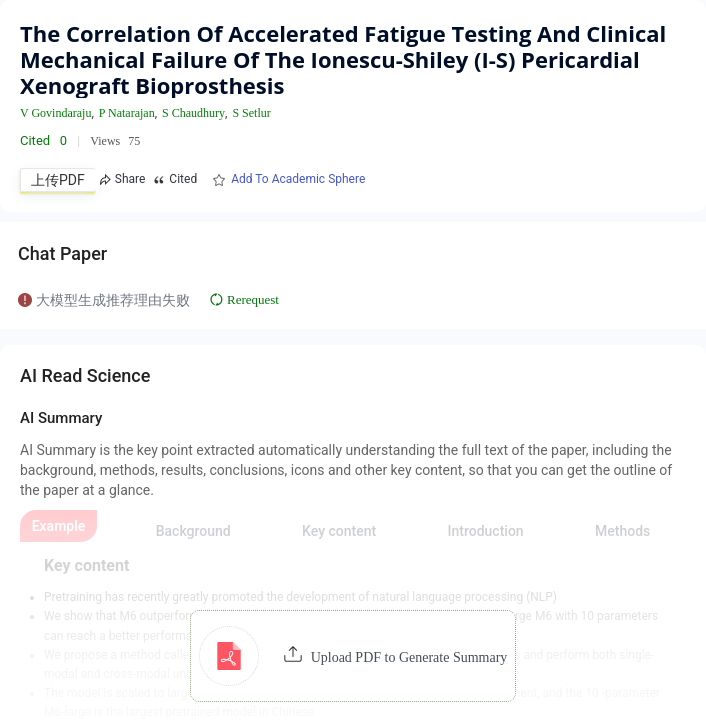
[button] (353, 656)
